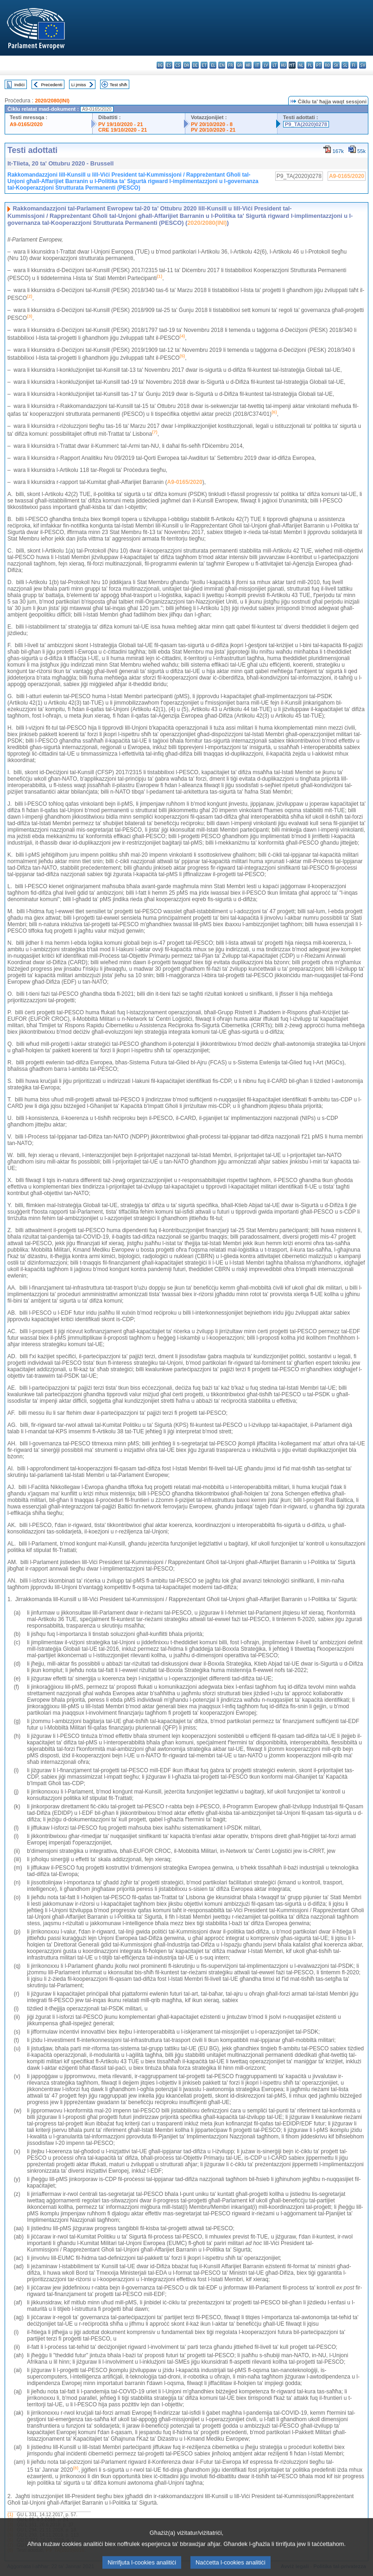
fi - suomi (353, 65)
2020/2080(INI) (52, 100)
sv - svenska (362, 65)
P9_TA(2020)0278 (306, 124)
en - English (221, 65)
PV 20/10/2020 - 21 (213, 130)
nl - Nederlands (300, 65)
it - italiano (256, 65)
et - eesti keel (204, 65)
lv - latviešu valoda (265, 65)
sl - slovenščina (344, 65)
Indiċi (19, 84)
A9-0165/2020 (26, 124)
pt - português (318, 65)
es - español (168, 65)
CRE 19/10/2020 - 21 (122, 130)
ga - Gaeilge (239, 65)
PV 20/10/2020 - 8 (212, 124)
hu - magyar (283, 65)
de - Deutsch (195, 65)
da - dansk (186, 65)
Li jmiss (78, 84)
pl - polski (309, 65)
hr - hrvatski (248, 65)
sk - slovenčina (336, 65)
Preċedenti (51, 84)
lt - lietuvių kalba (274, 65)
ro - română (327, 65)
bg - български (160, 65)
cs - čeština (177, 65)
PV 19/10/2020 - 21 (120, 124)
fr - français (230, 65)
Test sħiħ (118, 84)
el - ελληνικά (212, 65)
